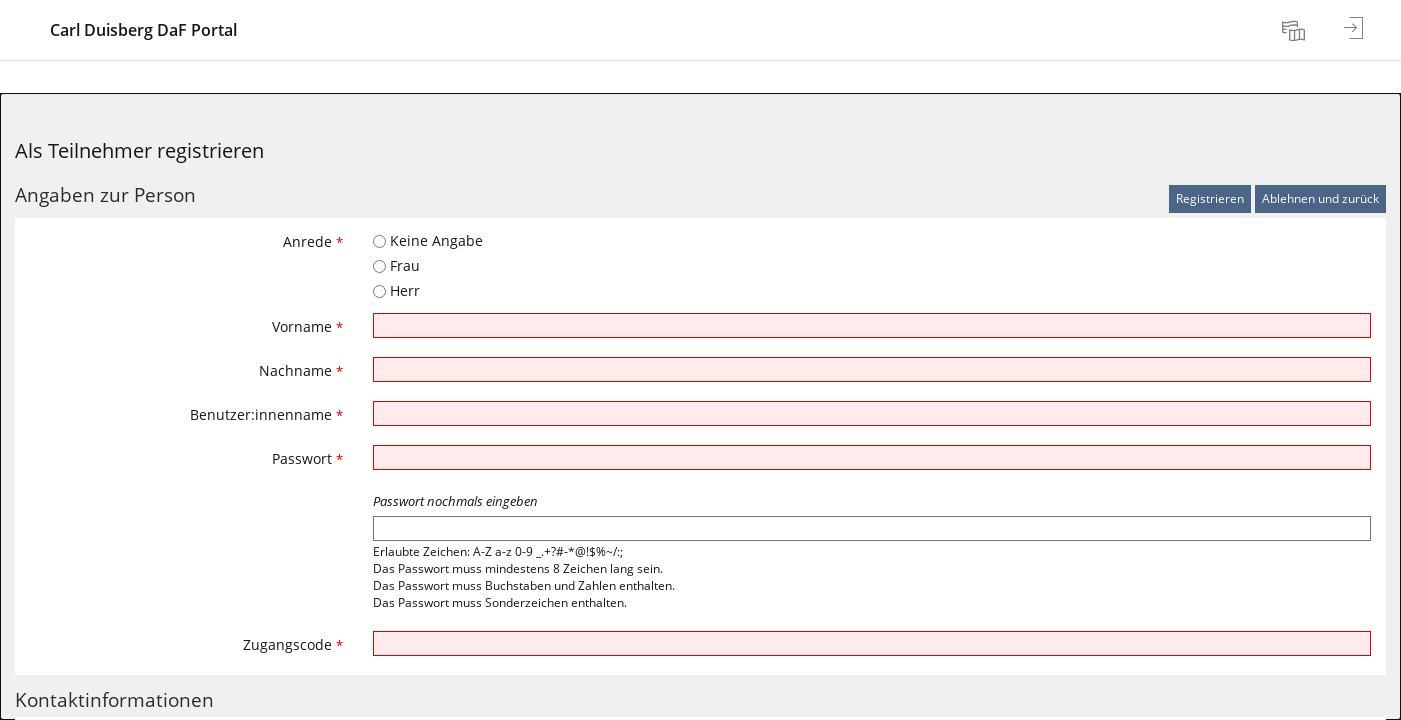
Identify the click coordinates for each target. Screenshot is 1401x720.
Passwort (307, 458)
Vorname (307, 326)
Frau (396, 265)
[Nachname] (872, 369)
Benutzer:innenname (266, 414)
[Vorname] (872, 325)
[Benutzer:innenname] (872, 413)
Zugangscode (293, 644)
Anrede (313, 241)
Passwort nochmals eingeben (455, 501)
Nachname (301, 370)
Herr (396, 290)
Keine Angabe (428, 240)
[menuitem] (1296, 30)
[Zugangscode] (872, 643)
